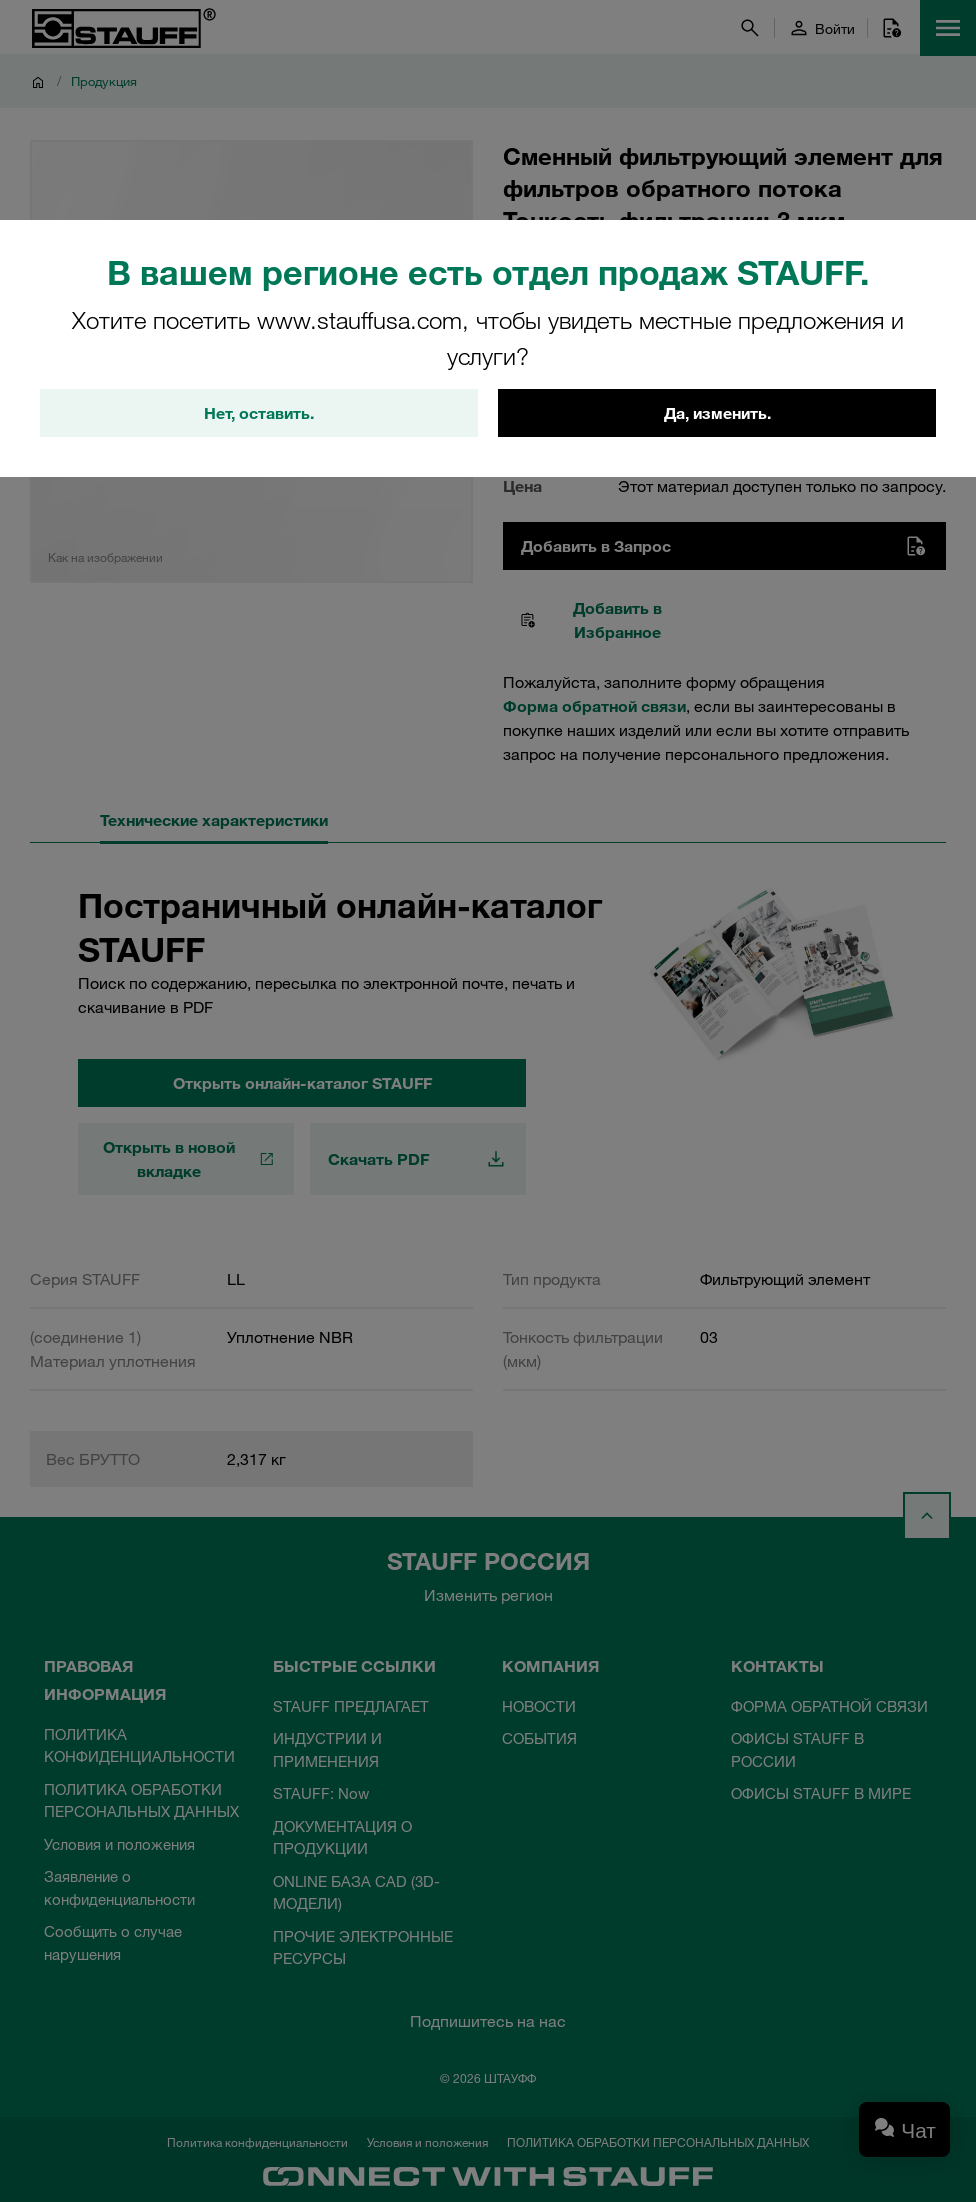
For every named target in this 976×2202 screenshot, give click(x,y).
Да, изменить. (717, 413)
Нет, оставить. (259, 413)
